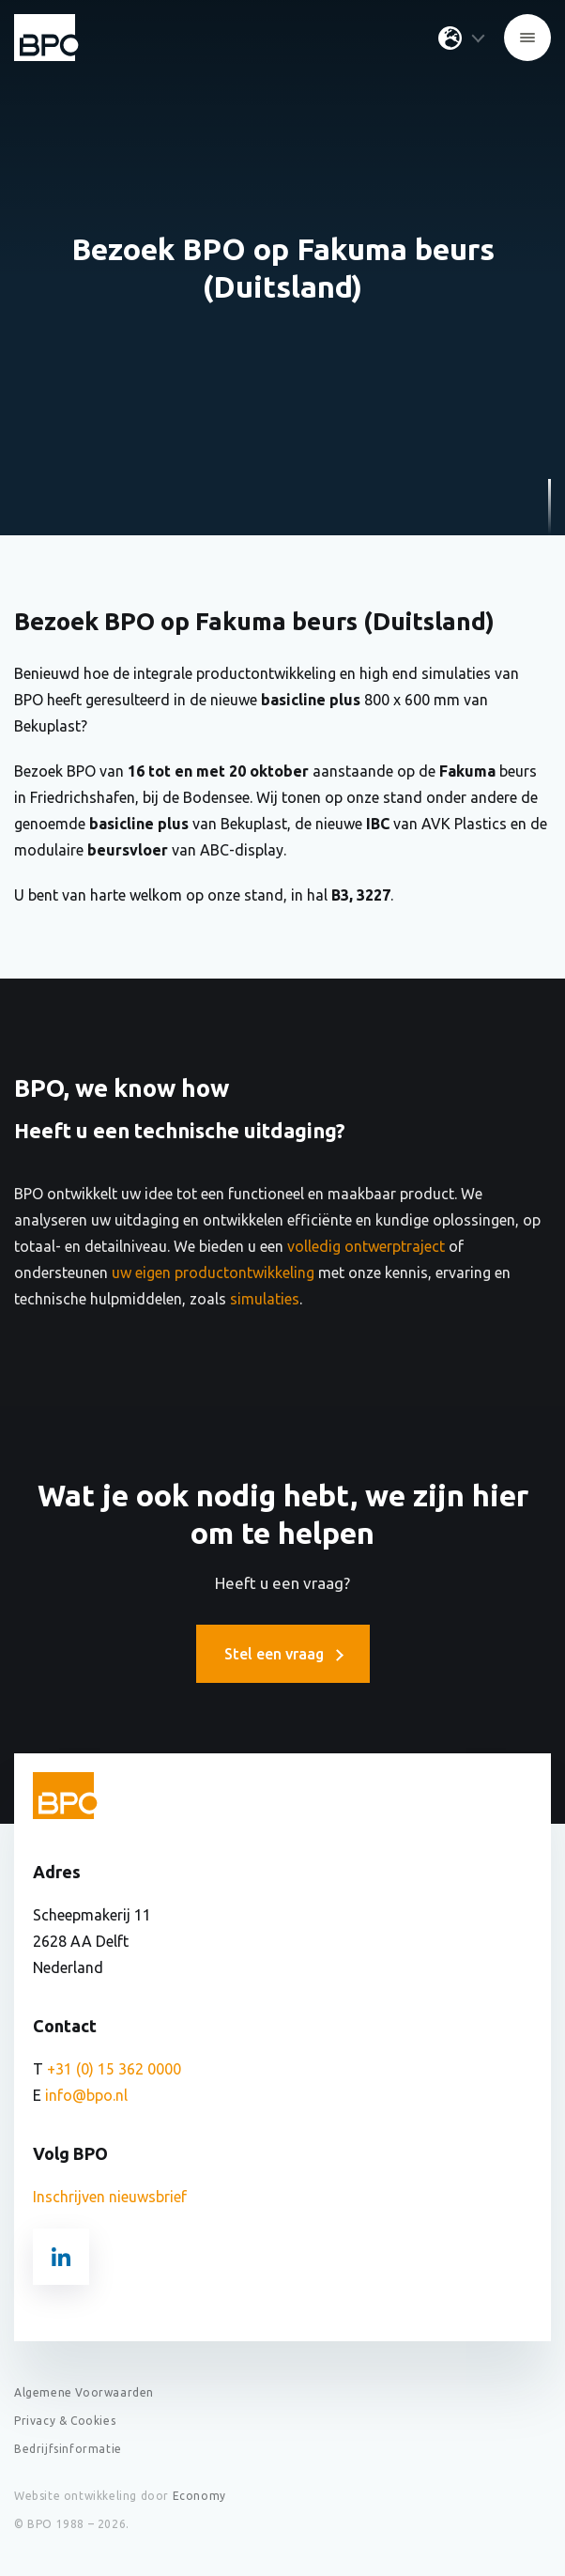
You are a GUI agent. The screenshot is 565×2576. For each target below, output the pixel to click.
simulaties (262, 1298)
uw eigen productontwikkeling (213, 1272)
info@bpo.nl (86, 2095)
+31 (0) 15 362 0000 (114, 2068)
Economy (199, 2496)
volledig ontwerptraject (366, 1246)
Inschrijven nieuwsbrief (110, 2196)
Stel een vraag (283, 1654)
